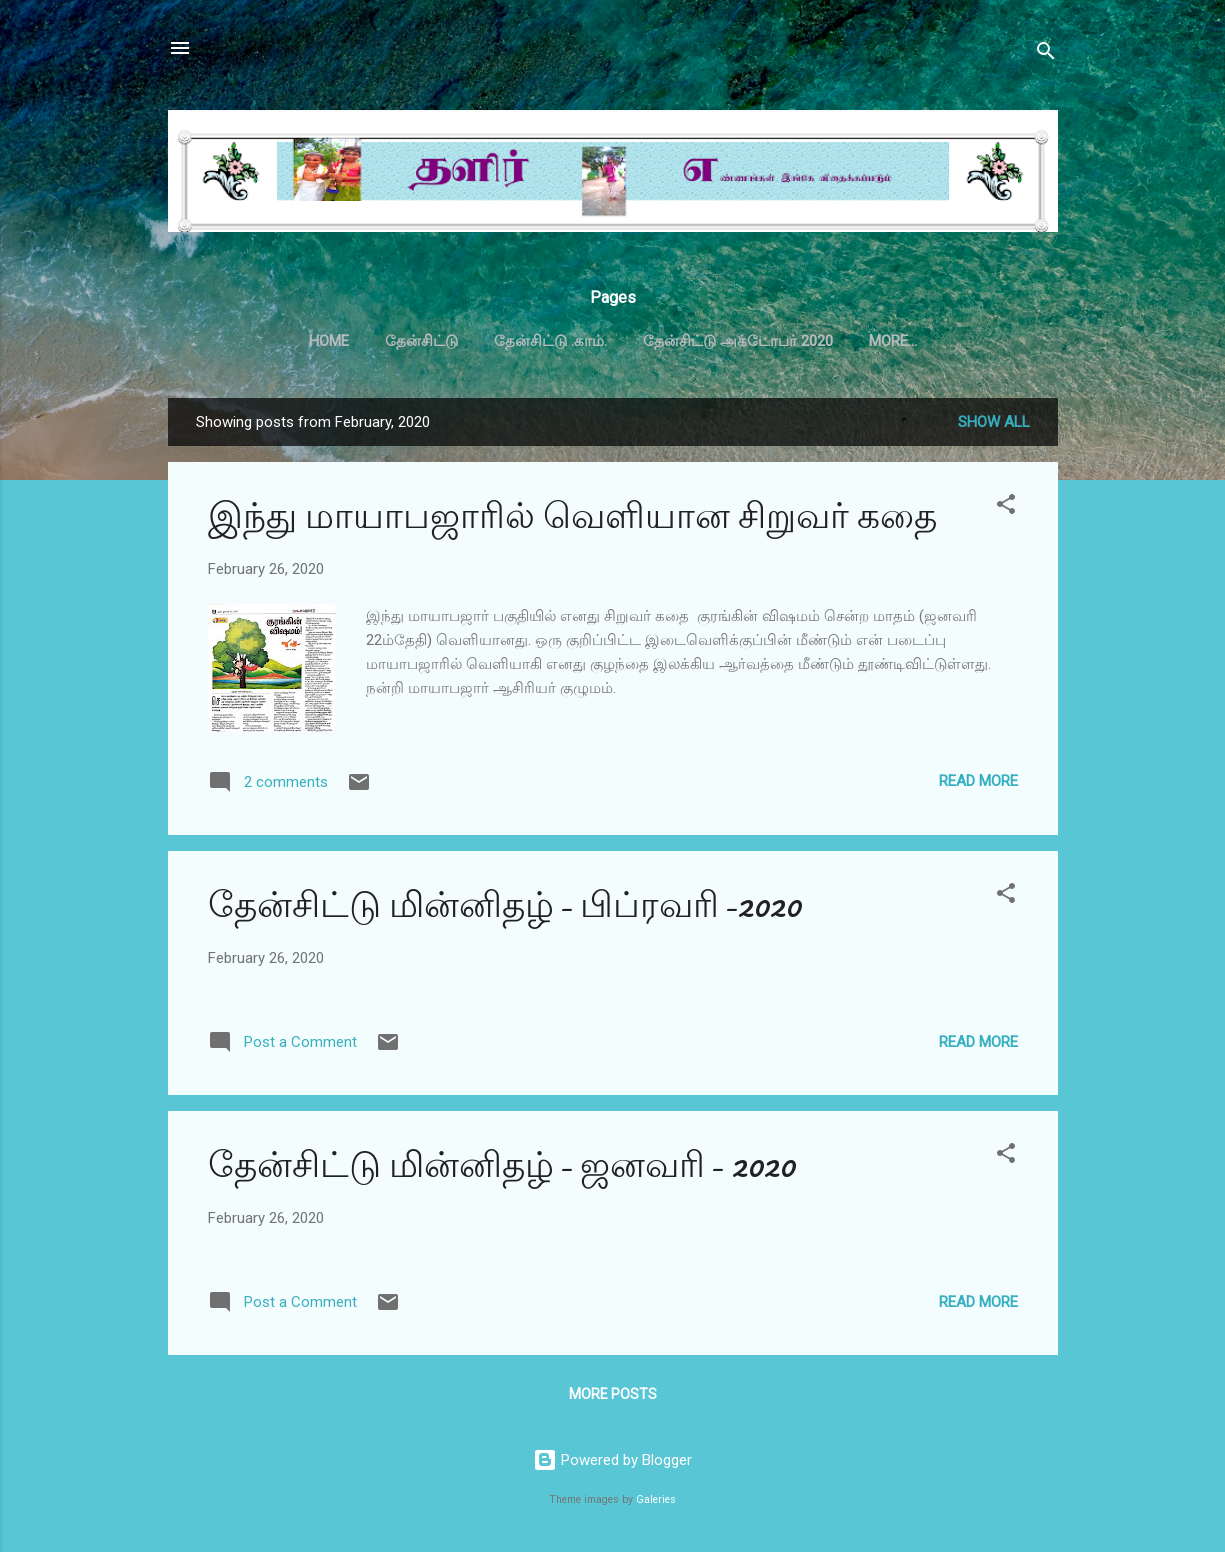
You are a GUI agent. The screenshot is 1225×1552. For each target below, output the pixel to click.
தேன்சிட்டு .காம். (550, 341)
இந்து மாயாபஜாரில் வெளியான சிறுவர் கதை (572, 516)
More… (893, 341)
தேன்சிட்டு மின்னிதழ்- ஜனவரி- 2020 (501, 1165)
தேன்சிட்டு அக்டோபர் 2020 (738, 341)
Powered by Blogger (612, 1460)
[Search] (1046, 54)
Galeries (656, 1499)
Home (329, 341)
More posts (613, 1394)
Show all (994, 422)
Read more (978, 781)
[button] (1006, 507)
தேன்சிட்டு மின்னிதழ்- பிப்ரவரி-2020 (504, 905)
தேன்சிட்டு (421, 341)
